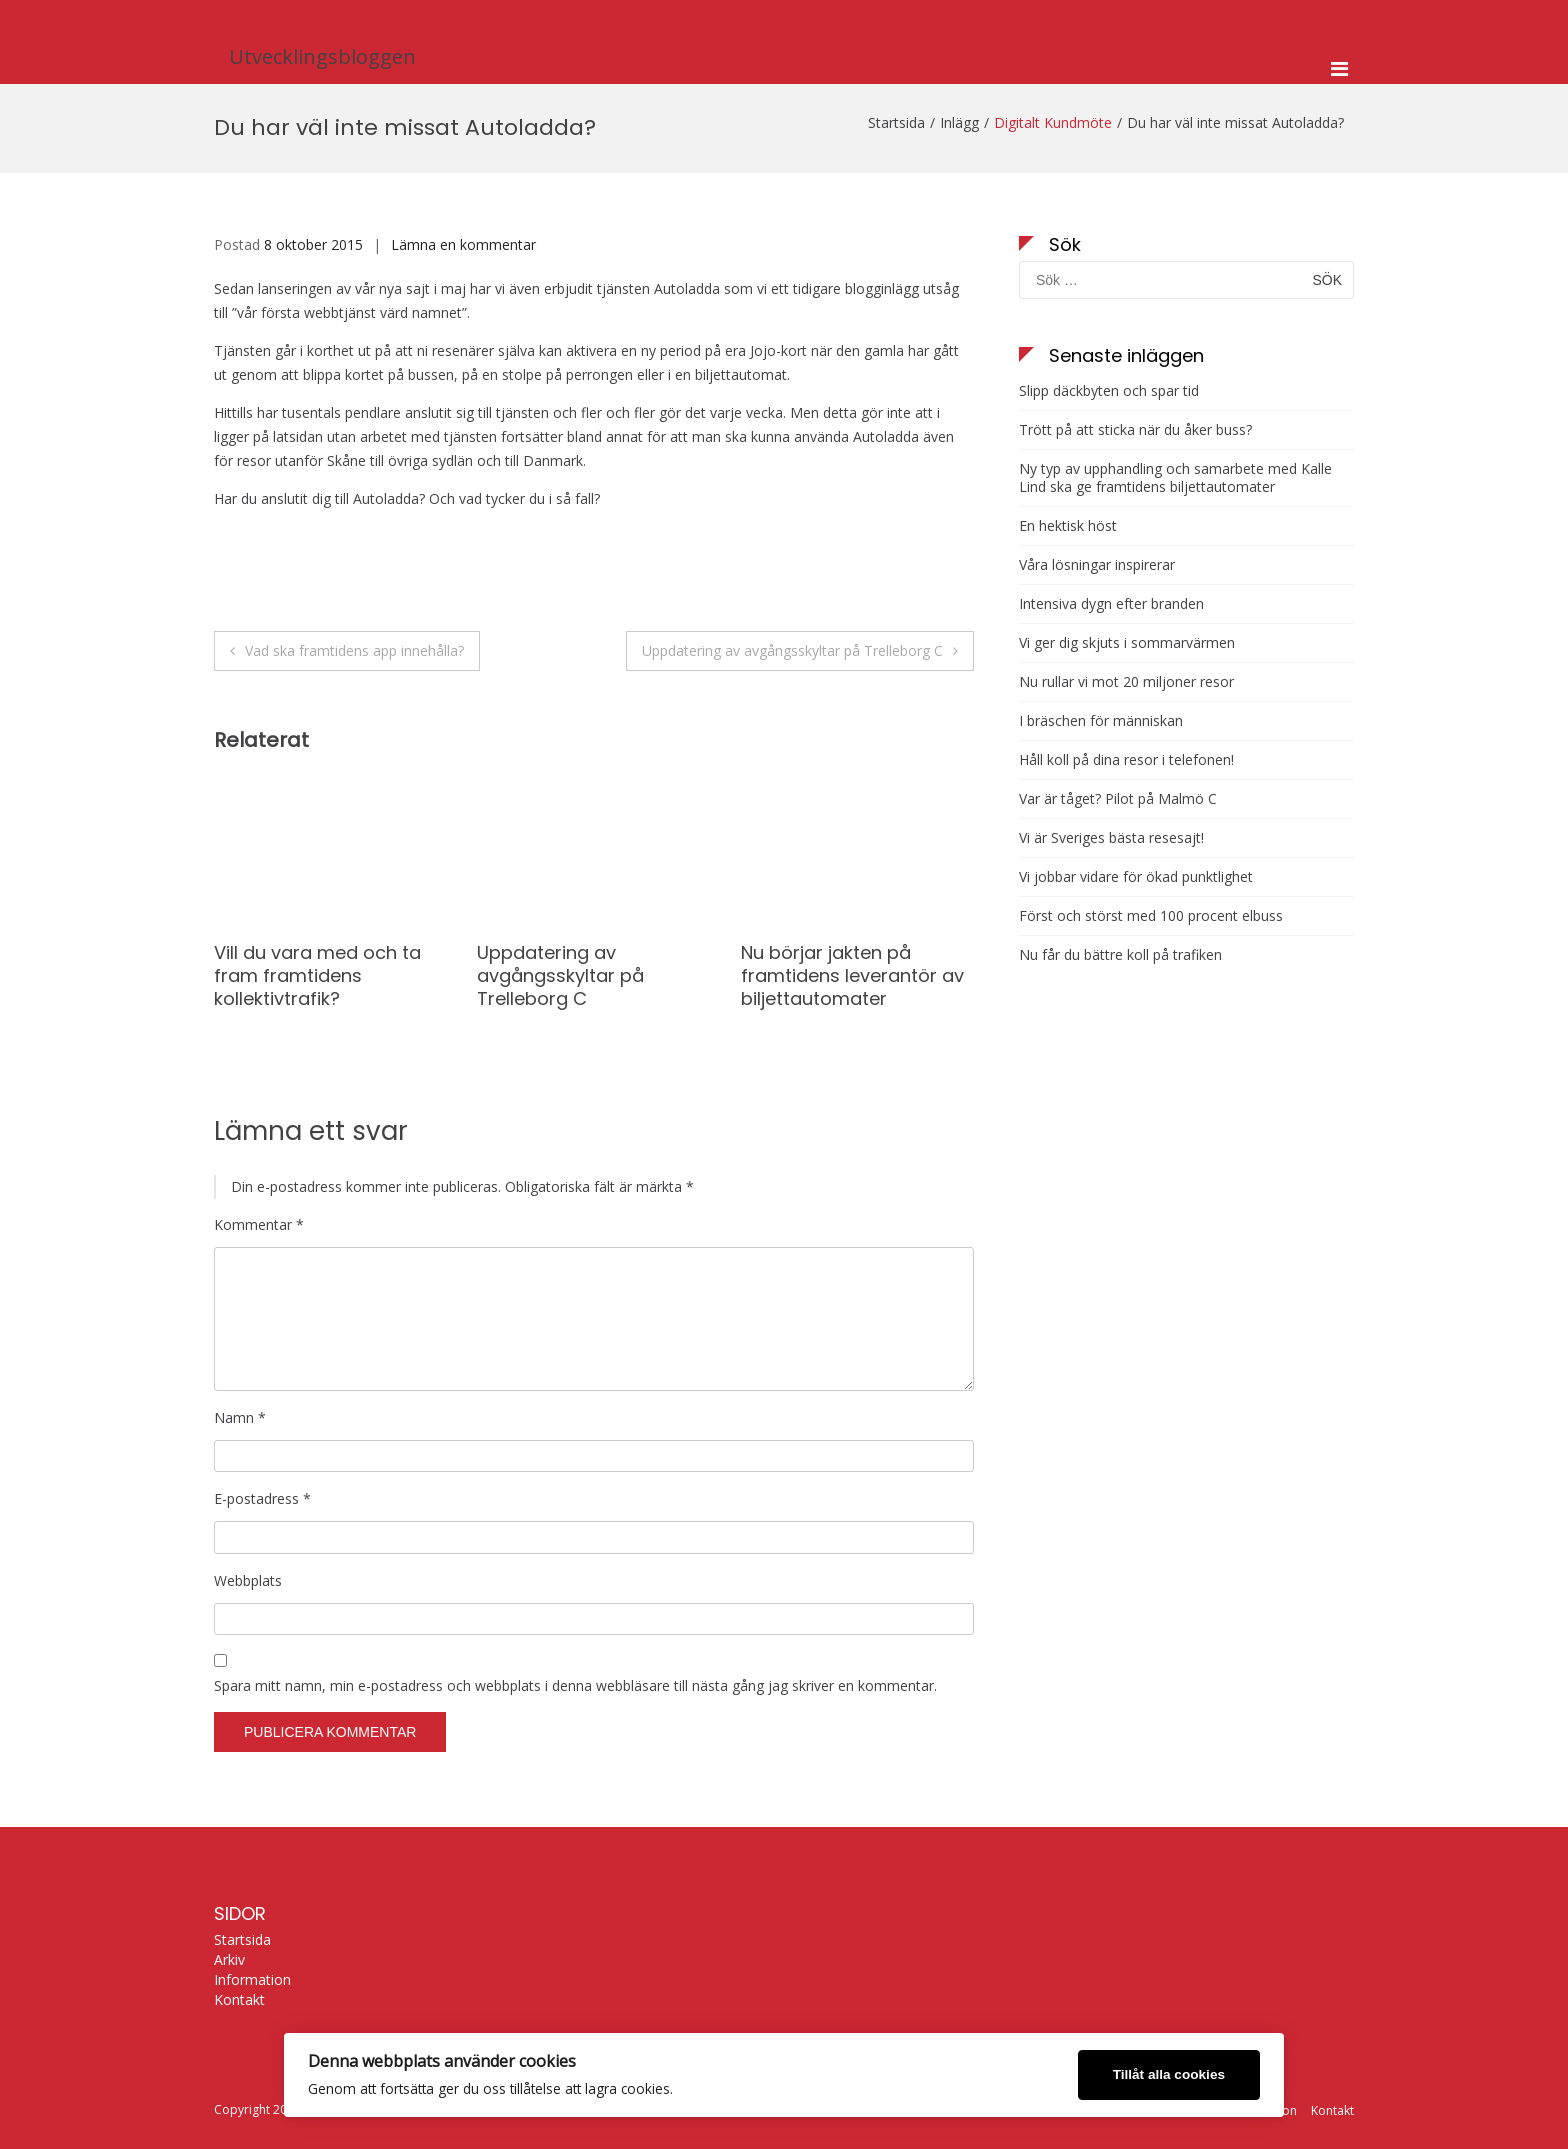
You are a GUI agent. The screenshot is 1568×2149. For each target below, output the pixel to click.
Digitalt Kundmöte (1053, 122)
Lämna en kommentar (463, 244)
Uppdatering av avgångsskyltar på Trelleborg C (792, 650)
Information (252, 1980)
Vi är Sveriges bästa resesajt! (1111, 838)
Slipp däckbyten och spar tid (1109, 391)
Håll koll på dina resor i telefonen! (1126, 760)
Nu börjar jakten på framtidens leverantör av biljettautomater (852, 976)
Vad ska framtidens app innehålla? (354, 650)
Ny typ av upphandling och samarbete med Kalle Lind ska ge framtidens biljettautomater (1175, 478)
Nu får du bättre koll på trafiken (1120, 955)
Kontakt (239, 2000)
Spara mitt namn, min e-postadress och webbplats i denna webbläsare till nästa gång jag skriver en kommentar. (575, 1685)
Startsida (242, 1940)
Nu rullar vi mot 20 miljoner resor (1126, 682)
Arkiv (229, 1960)
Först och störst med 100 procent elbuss (1151, 916)
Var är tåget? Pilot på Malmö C (1118, 799)
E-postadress (262, 1498)
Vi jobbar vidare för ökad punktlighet (1136, 877)
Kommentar (259, 1224)
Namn (240, 1417)
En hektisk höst (1068, 526)
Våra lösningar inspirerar (1097, 565)
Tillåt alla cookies (1169, 2074)
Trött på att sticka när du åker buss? (1135, 430)
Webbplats (248, 1580)
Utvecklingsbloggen (322, 56)
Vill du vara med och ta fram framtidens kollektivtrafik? (317, 976)
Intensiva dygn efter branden (1111, 604)
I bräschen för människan (1101, 721)
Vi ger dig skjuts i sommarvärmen (1127, 643)
